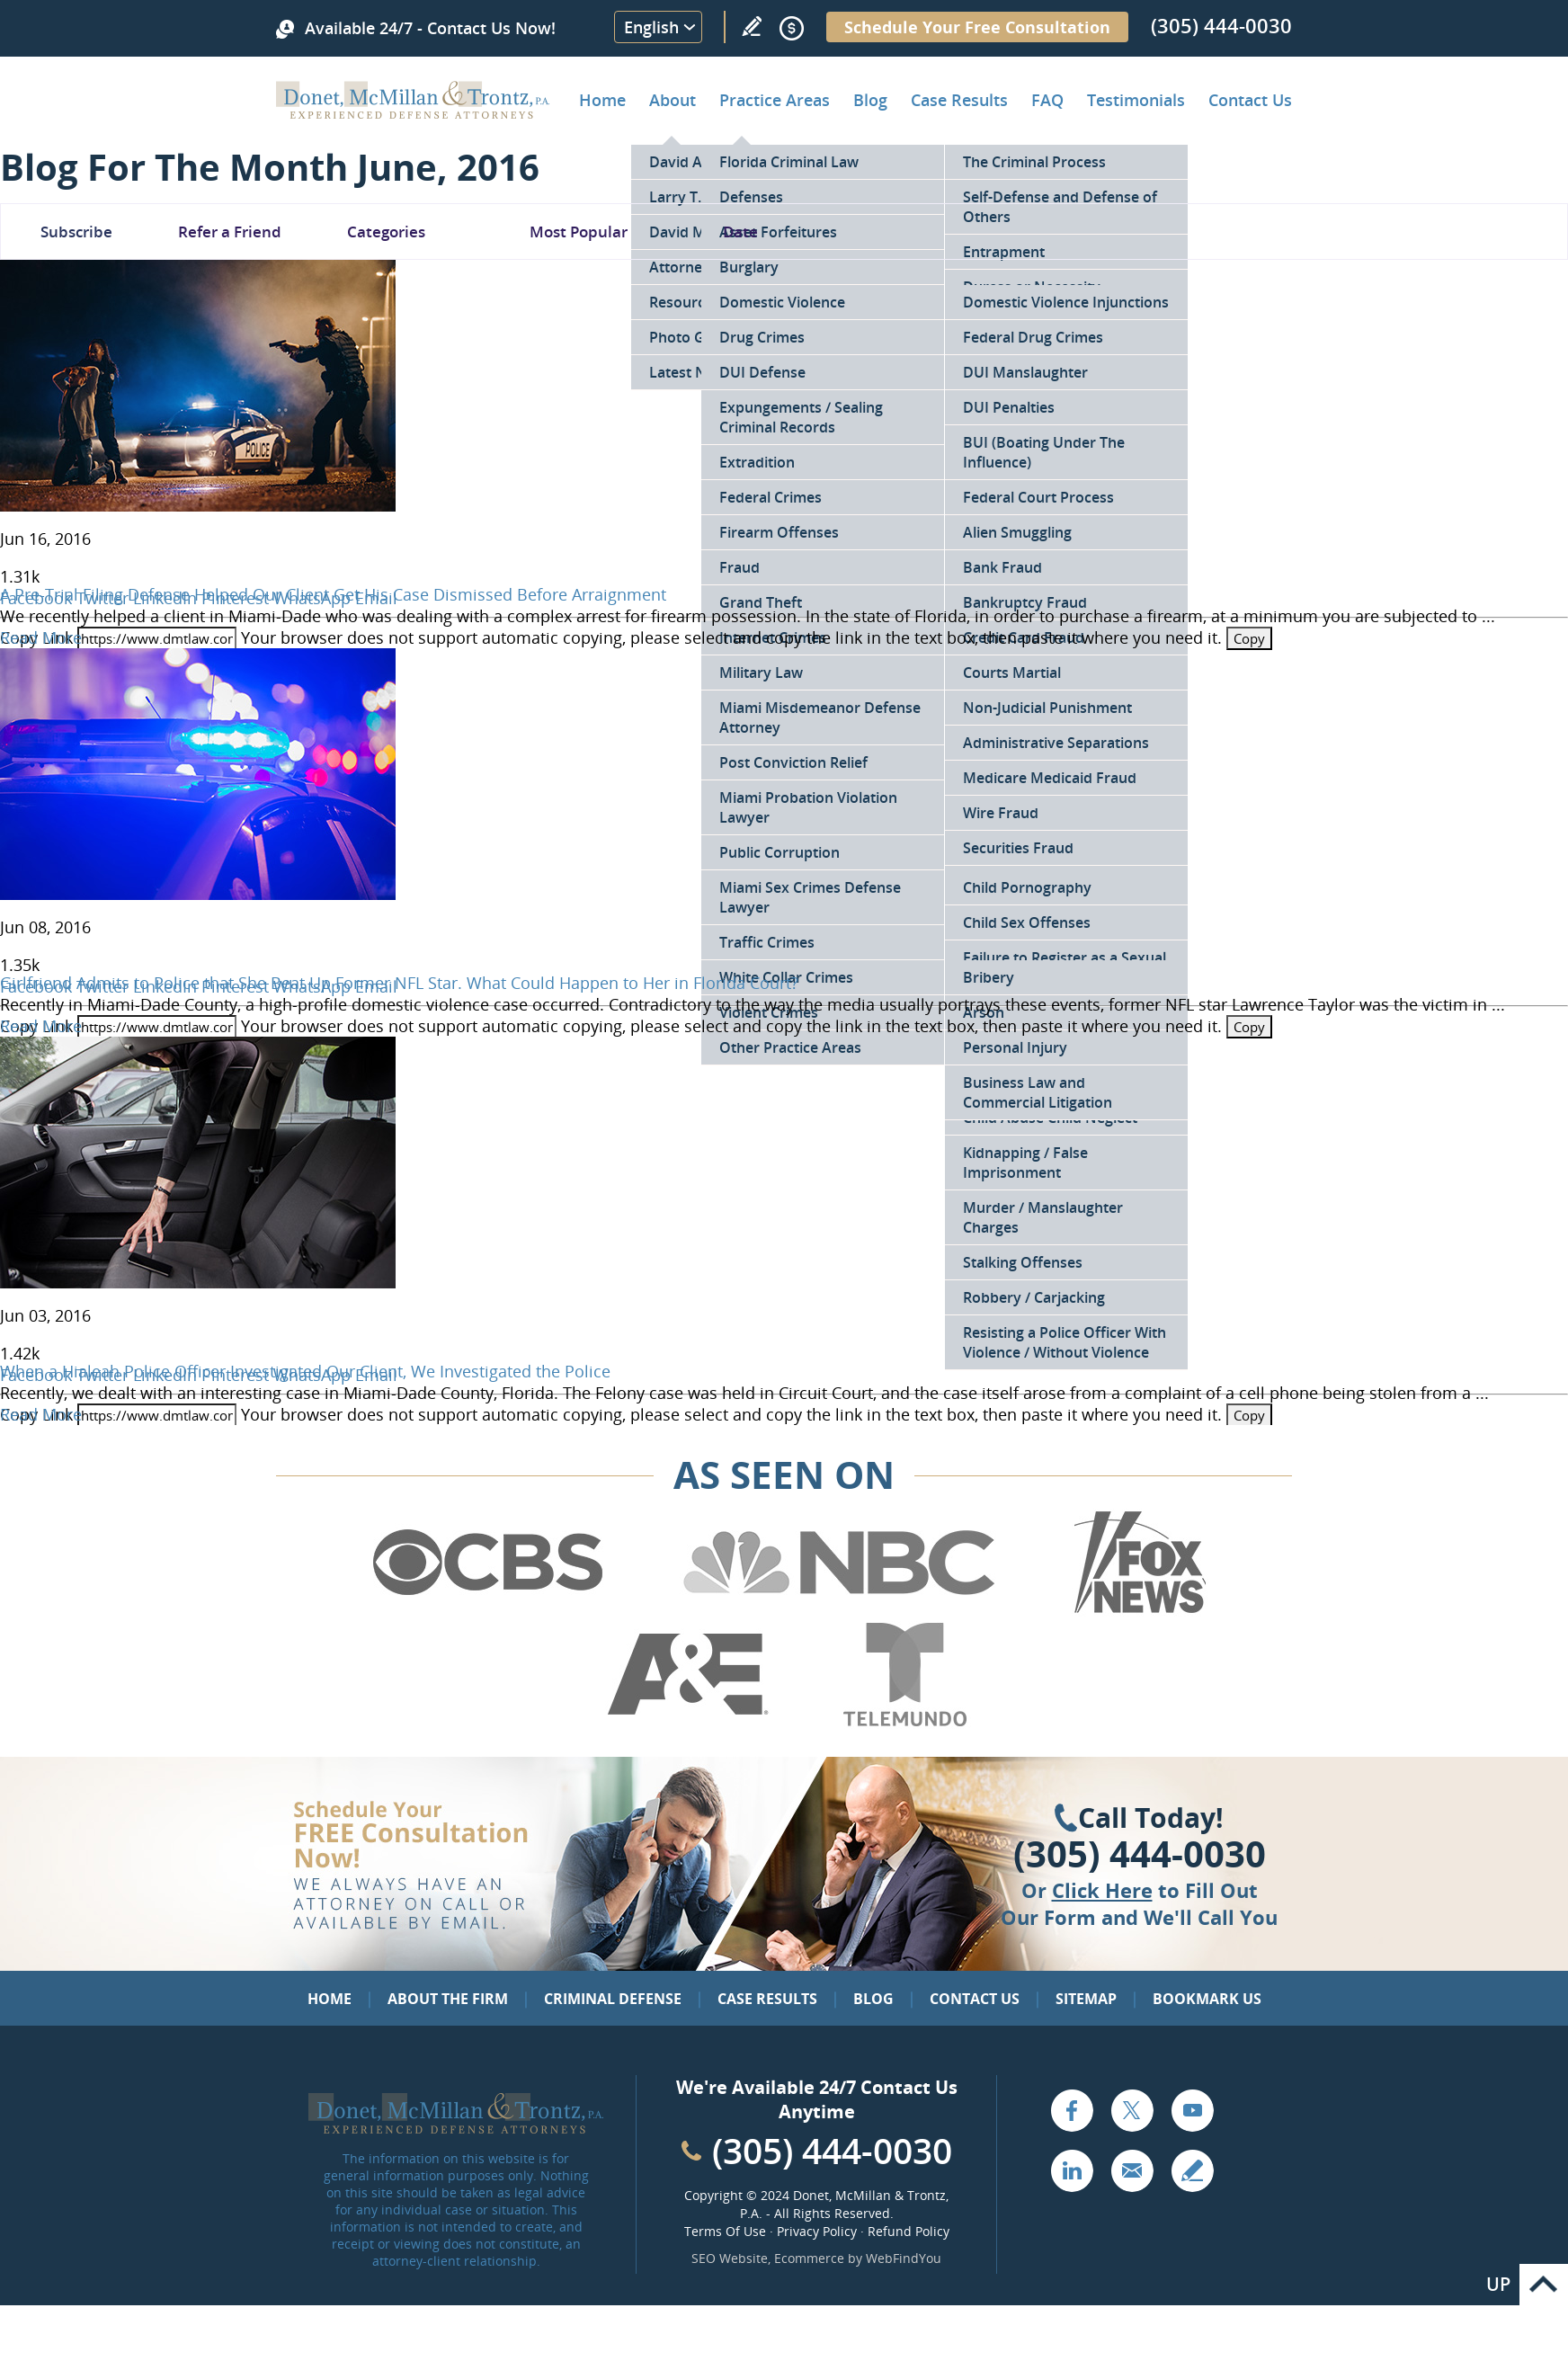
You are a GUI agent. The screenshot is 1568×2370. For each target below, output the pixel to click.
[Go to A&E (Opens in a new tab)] (688, 1722)
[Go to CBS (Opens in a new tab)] (486, 1610)
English (651, 27)
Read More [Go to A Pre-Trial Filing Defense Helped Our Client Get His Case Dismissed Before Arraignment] (41, 637)
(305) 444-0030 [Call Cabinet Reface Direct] (832, 2150)
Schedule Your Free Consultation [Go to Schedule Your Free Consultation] (977, 27)
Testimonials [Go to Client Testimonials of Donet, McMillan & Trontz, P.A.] (1136, 100)
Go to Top (1543, 2284)
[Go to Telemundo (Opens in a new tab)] (903, 1722)
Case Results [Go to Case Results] (959, 100)
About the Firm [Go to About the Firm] (448, 1999)
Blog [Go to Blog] (873, 1999)
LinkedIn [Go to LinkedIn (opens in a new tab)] (1071, 2170)
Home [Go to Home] (602, 100)
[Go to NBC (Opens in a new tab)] (839, 1610)
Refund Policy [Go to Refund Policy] (908, 2231)
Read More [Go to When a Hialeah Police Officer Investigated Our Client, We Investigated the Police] (41, 1414)
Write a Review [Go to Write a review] (752, 26)
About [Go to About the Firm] (672, 100)
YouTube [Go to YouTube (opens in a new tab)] (1192, 2110)
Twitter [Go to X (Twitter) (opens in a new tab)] (1132, 2110)
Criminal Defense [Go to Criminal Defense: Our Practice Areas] (613, 1999)
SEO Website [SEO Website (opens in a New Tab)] (729, 2258)
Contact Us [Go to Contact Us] (975, 1999)
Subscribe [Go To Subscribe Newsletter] (76, 231)
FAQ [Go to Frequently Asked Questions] (1047, 100)
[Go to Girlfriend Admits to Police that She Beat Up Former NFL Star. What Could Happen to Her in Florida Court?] (198, 893)
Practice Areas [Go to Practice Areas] (774, 100)
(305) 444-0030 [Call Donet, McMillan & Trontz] (1221, 25)
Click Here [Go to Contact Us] (1102, 1889)
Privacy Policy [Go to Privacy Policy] (817, 2231)
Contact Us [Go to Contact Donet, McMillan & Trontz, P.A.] (1250, 100)
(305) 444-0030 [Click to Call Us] (1139, 1853)
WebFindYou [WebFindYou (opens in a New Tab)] (903, 2258)
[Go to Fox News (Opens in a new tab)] (1137, 1610)
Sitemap (1086, 1999)
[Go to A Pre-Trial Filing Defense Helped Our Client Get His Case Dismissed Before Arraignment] (198, 505)
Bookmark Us (1207, 1999)
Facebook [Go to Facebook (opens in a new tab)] (1071, 2110)
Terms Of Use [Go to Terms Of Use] (725, 2231)
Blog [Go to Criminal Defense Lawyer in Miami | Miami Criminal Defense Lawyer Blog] (870, 100)
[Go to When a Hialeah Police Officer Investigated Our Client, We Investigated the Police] (198, 1282)
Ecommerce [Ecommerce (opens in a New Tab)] (809, 2258)
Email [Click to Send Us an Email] (1132, 2170)
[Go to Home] (413, 112)
